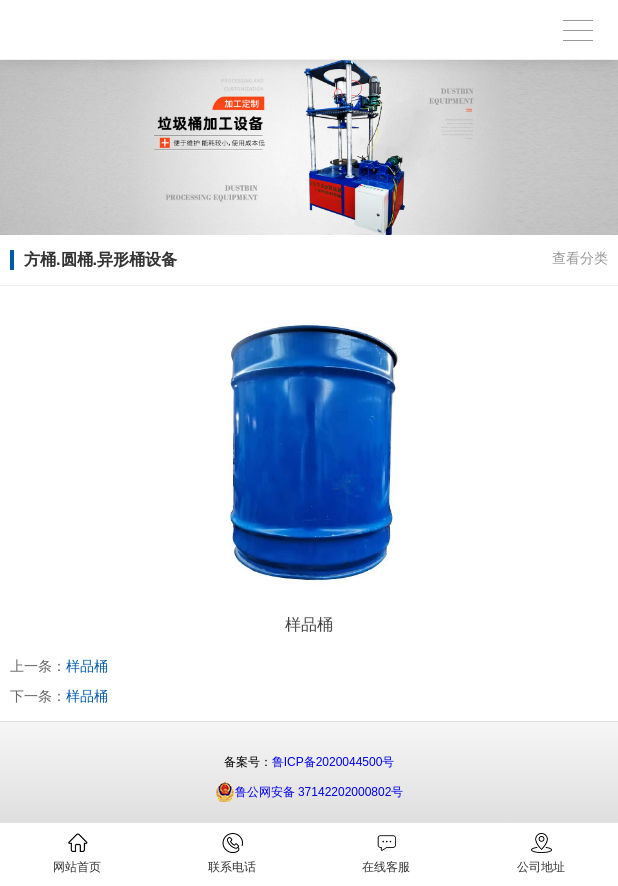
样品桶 (87, 666)
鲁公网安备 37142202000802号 (309, 792)
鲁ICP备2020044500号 (333, 762)
